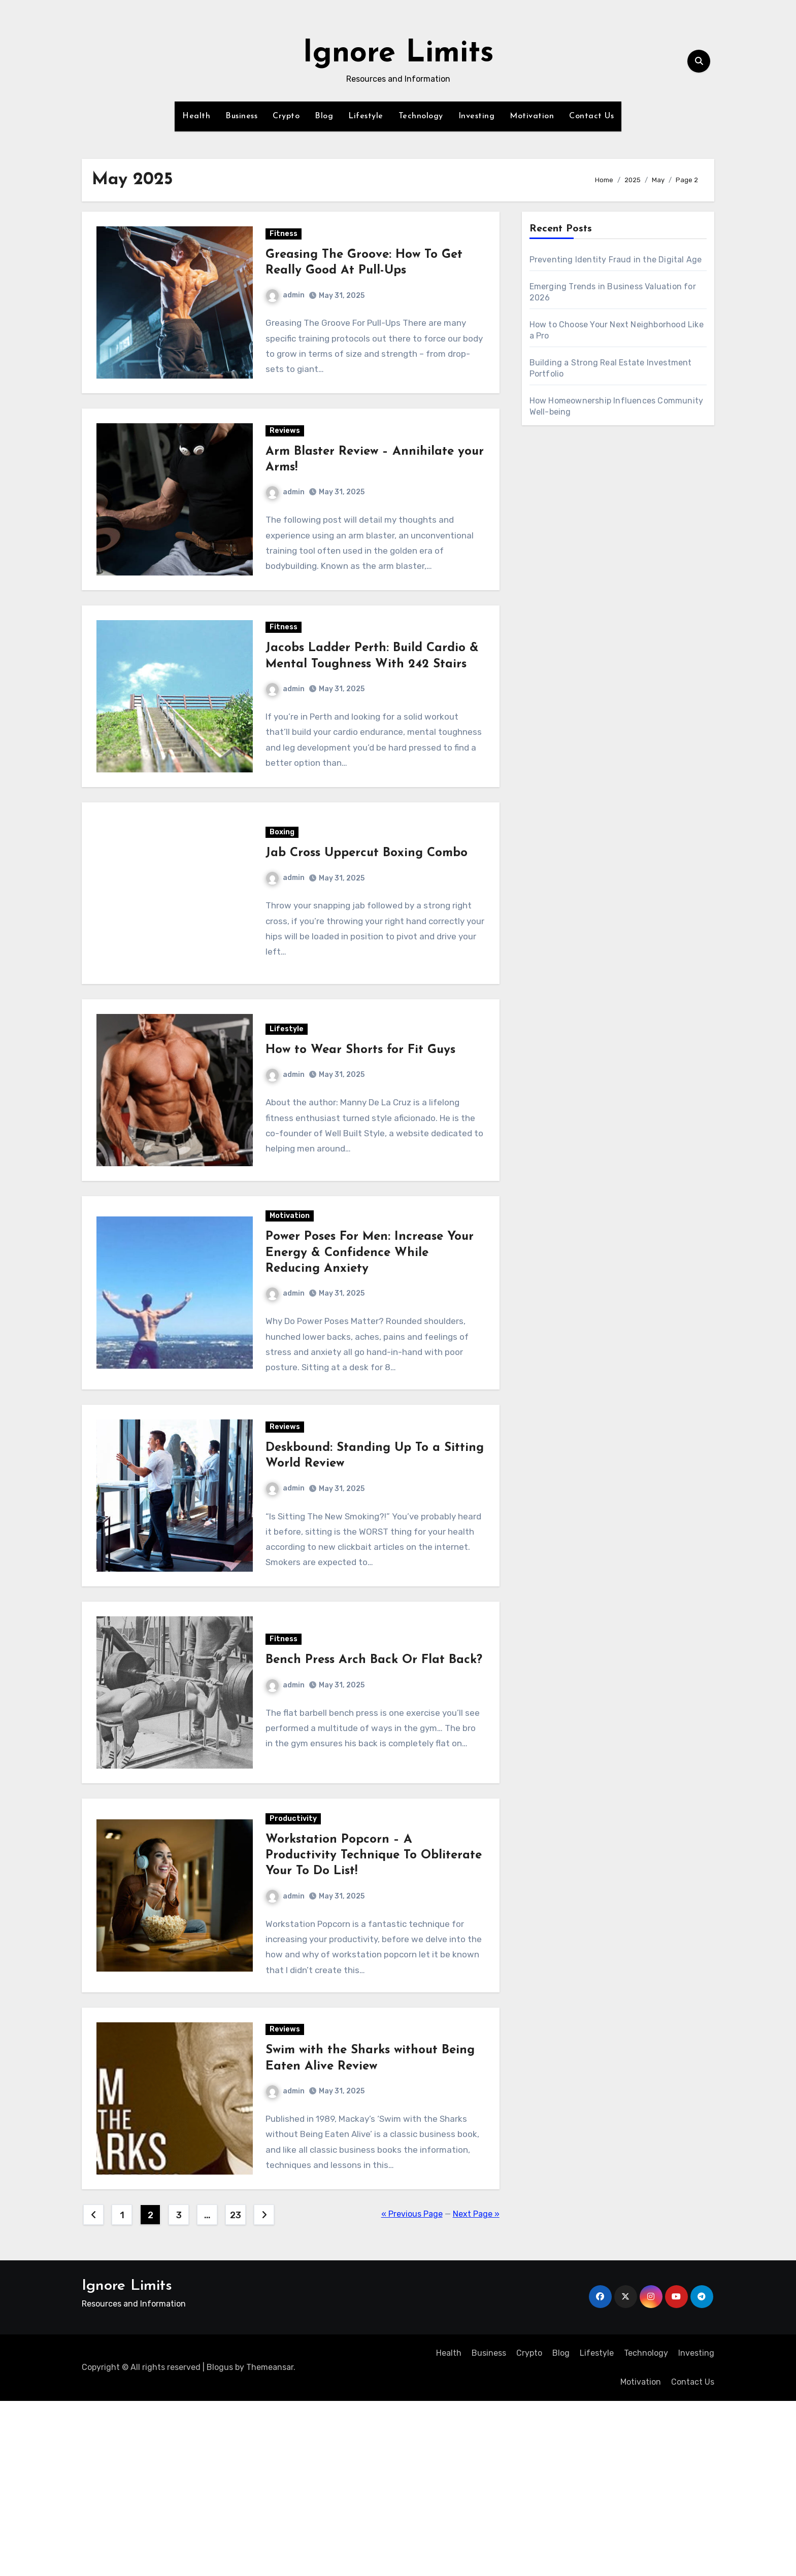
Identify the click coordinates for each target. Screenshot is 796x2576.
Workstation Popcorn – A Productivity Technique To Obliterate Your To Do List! (346, 2006)
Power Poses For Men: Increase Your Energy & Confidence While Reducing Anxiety (372, 1354)
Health (196, 116)
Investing (476, 116)
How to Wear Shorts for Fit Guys (362, 1135)
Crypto (286, 116)
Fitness (286, 242)
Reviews (287, 455)
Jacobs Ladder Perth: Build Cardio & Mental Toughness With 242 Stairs (368, 703)
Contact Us (591, 116)
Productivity (295, 1969)
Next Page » (476, 2389)
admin (287, 303)
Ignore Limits (398, 54)
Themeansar (269, 2543)
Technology (421, 116)
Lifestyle (365, 116)
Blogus (220, 2543)
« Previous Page (412, 2389)
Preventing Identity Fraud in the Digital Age (615, 259)
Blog (324, 116)
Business (241, 116)
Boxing (284, 901)
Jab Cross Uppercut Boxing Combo (369, 922)
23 (235, 2390)
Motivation (532, 116)
